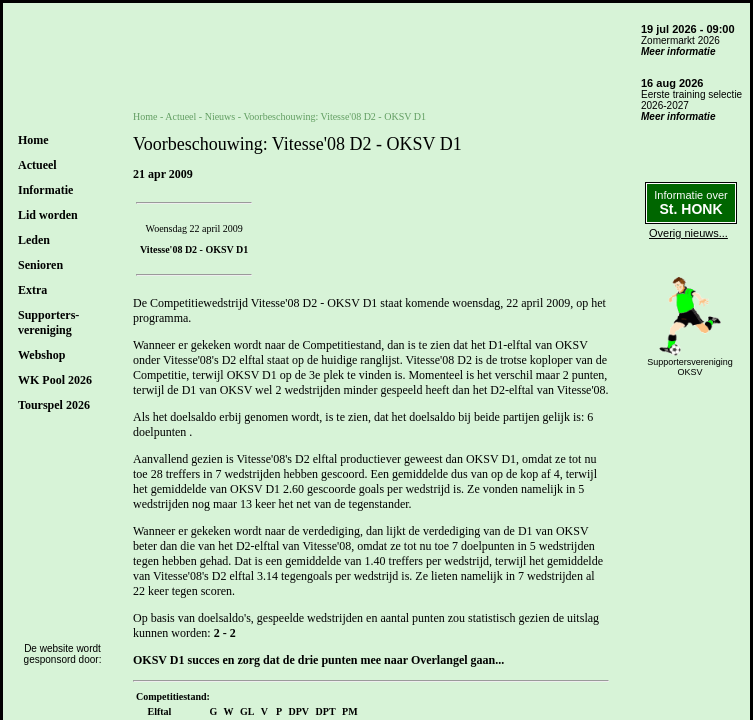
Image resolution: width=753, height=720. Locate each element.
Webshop (41, 355)
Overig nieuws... (688, 233)
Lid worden (48, 215)
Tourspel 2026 (54, 405)
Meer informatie (678, 51)
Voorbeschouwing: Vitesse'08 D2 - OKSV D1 (334, 116)
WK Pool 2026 (55, 380)
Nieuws (220, 116)
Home (33, 140)
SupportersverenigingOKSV (690, 367)
